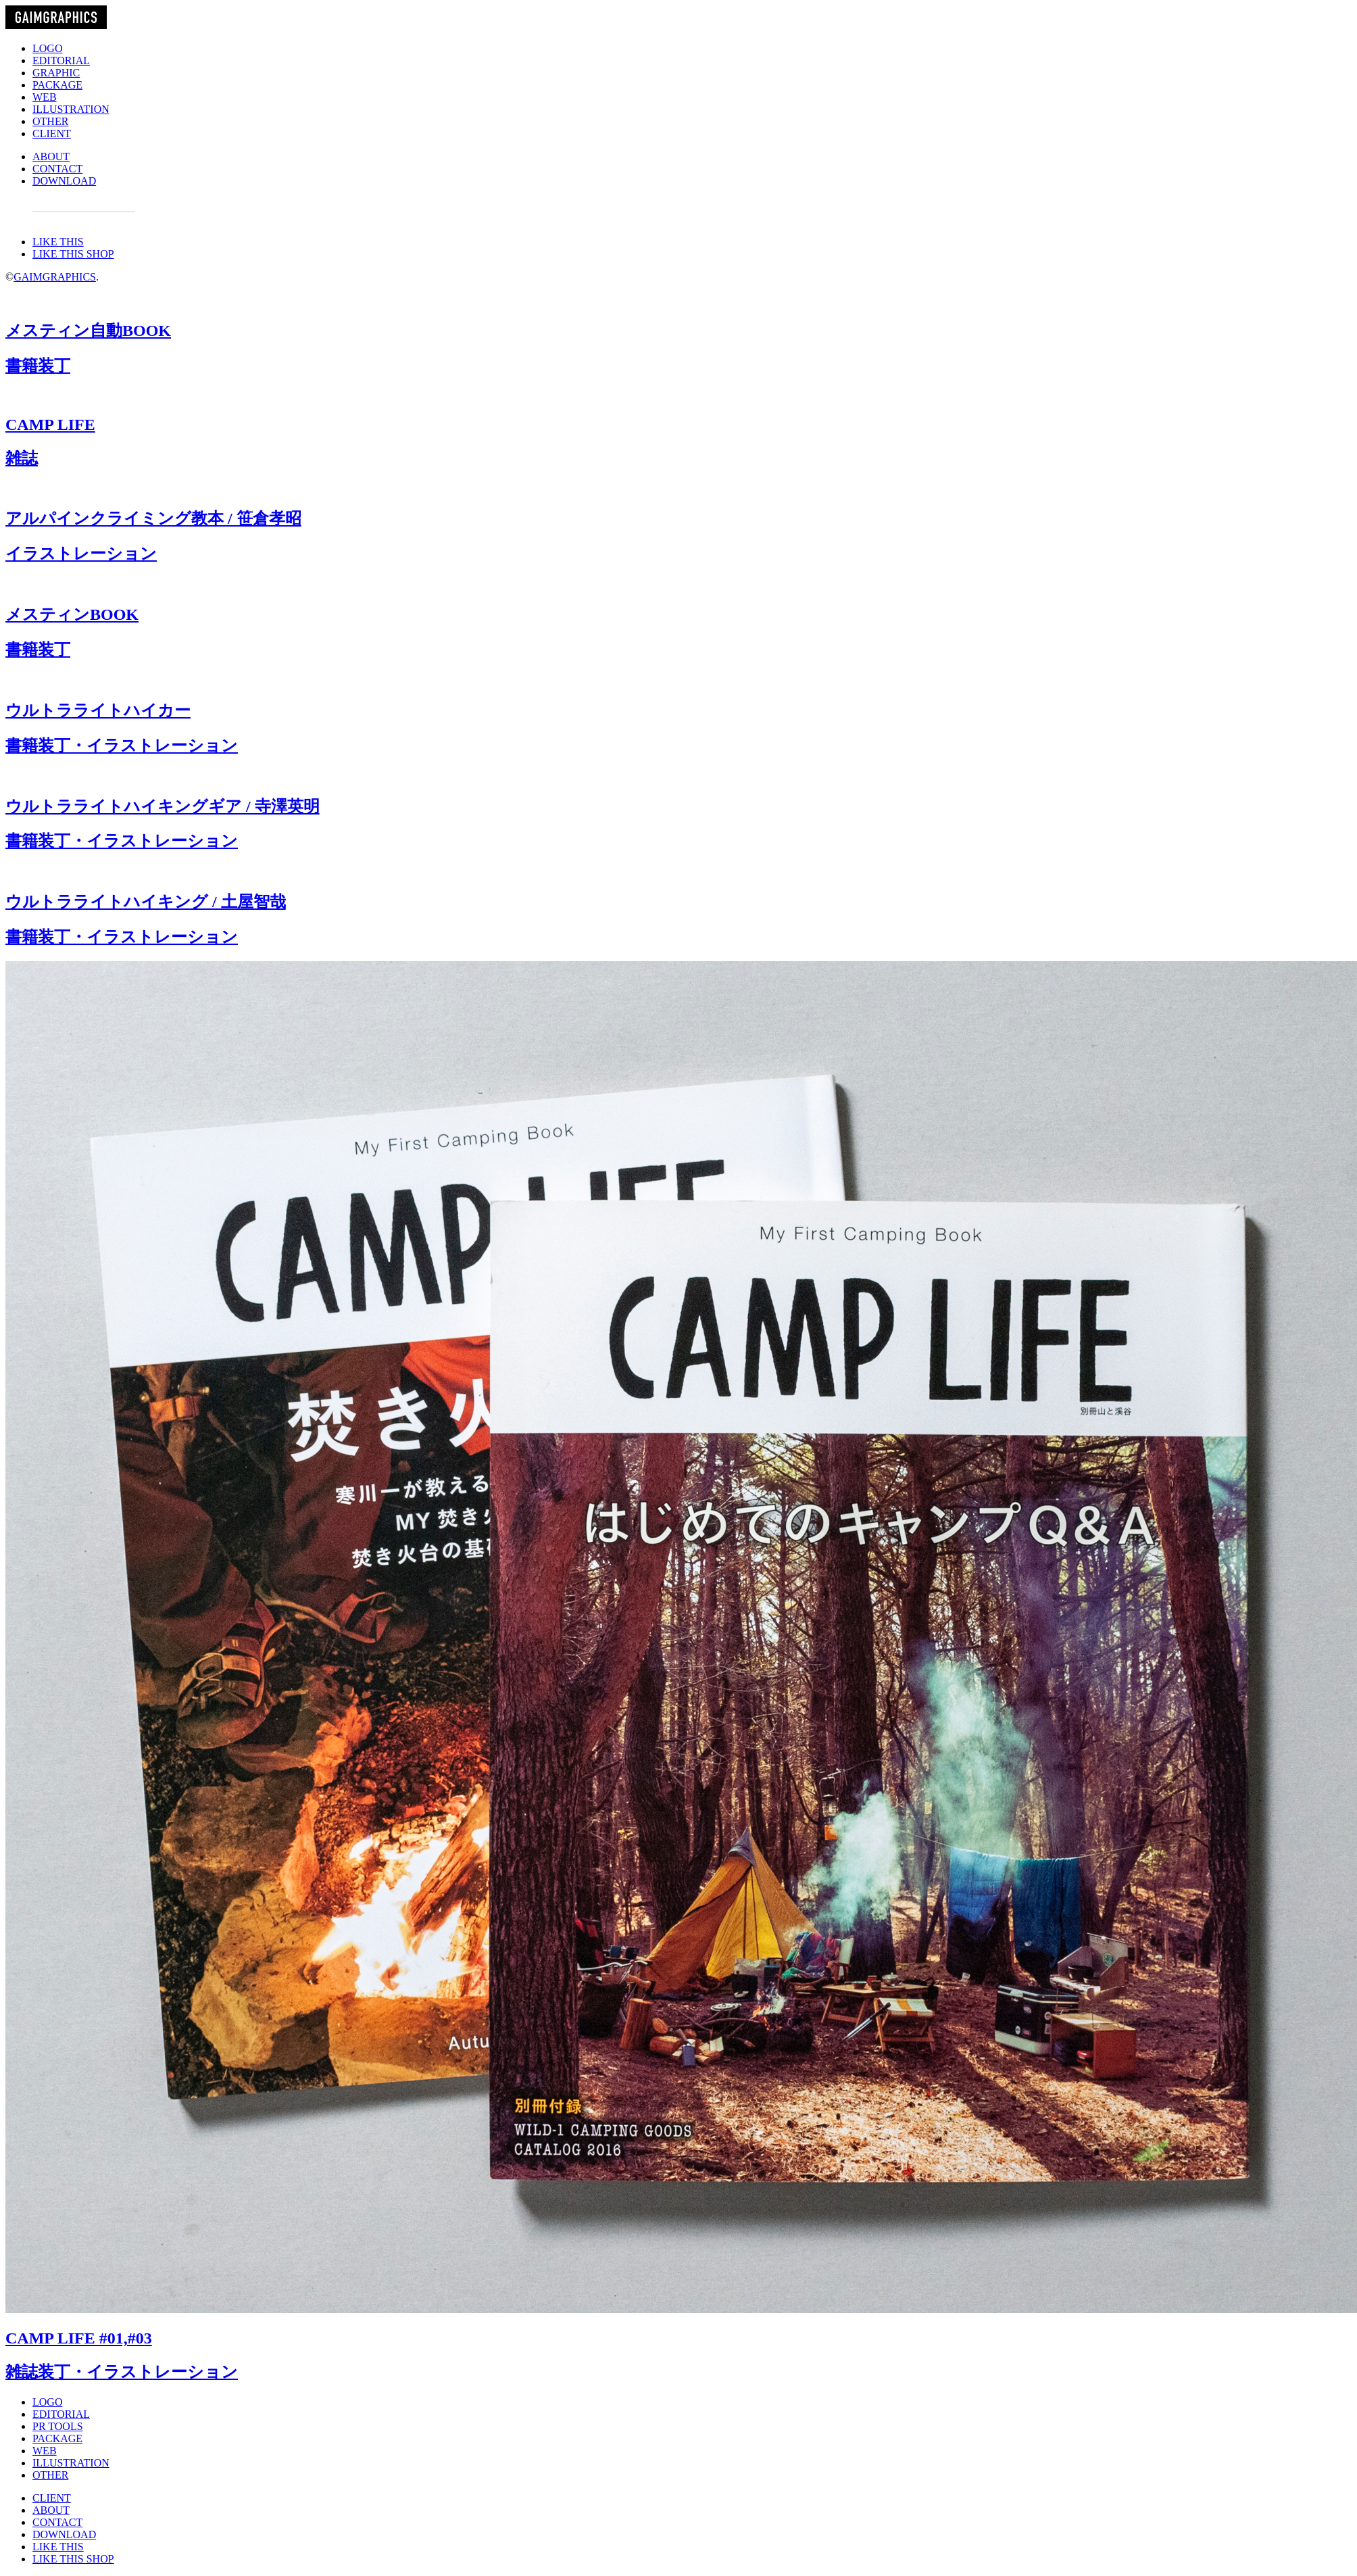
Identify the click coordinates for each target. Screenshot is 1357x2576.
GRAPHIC (56, 72)
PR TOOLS (57, 2426)
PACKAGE (57, 85)
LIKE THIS (58, 241)
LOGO (47, 48)
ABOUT (51, 156)
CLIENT (51, 133)
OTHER (50, 121)
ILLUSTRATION (70, 109)
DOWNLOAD (64, 181)
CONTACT (57, 168)
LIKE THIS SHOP (73, 254)
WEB (44, 97)
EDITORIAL (61, 60)
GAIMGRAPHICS (55, 277)
